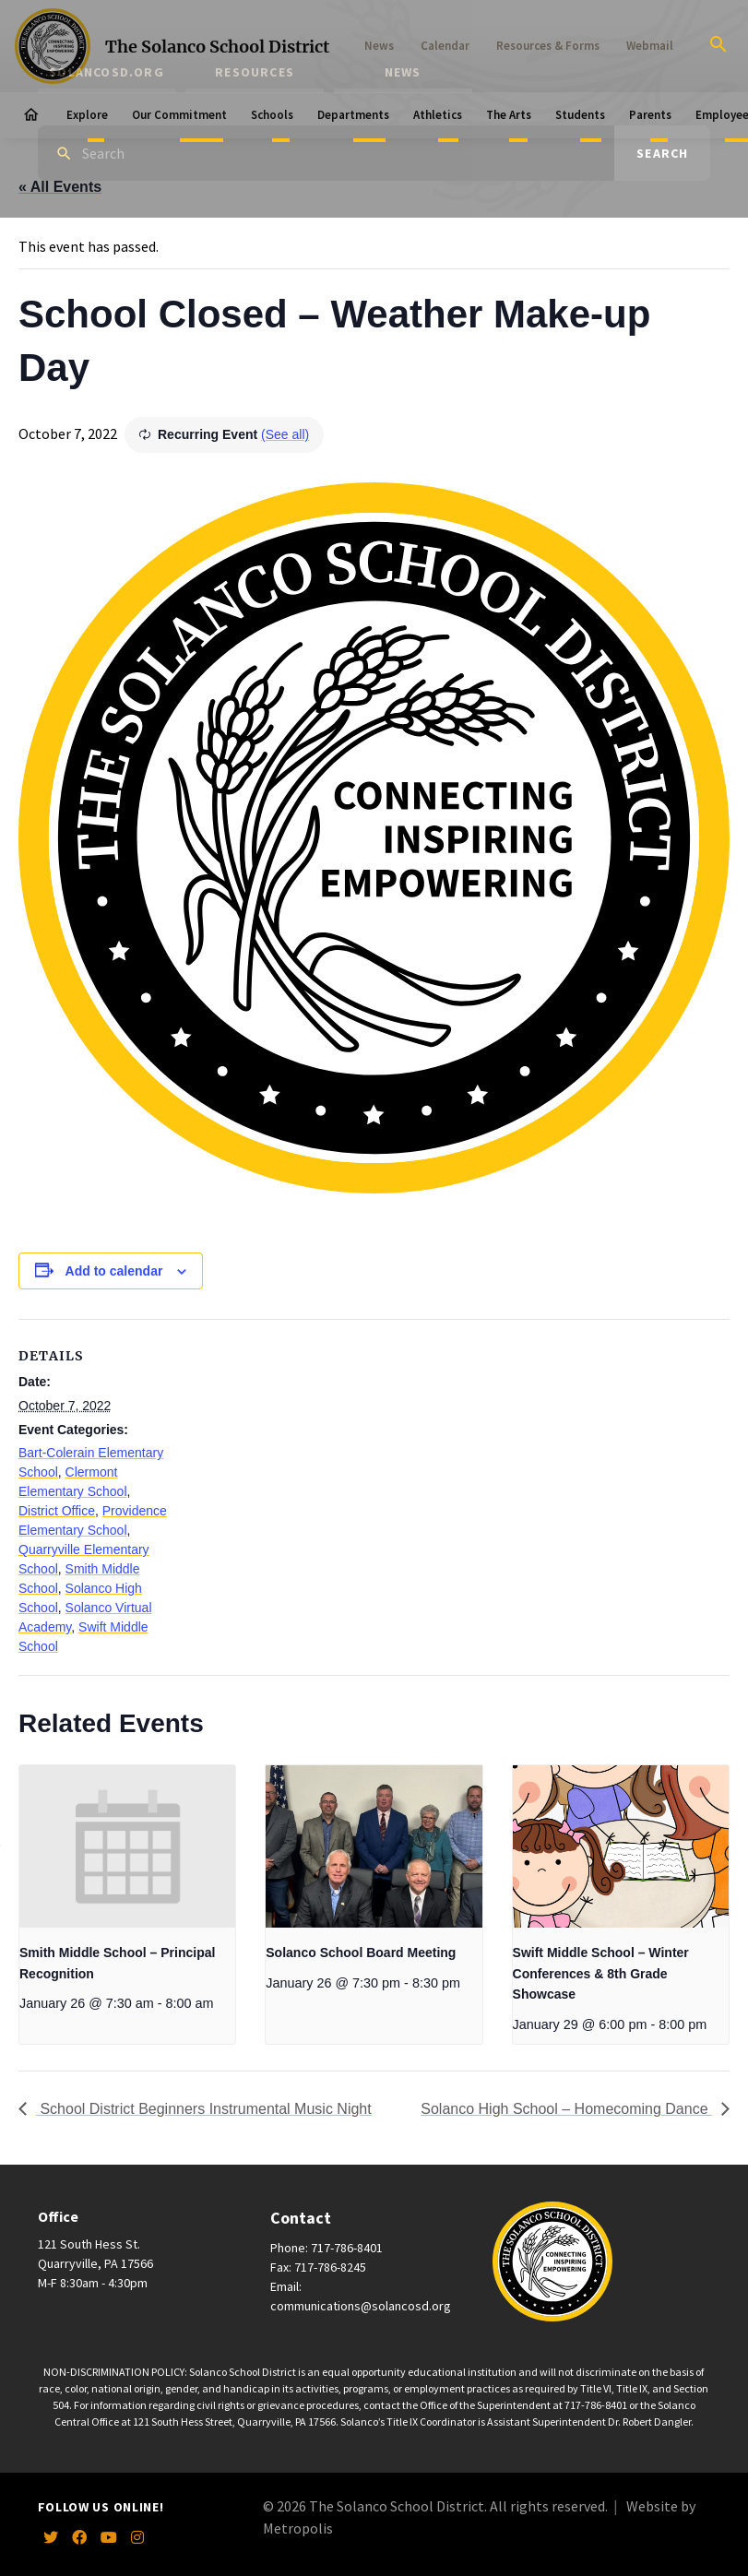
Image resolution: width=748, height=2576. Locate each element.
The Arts (508, 115)
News (379, 45)
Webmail (649, 45)
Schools (272, 115)
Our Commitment (179, 115)
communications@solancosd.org (360, 2305)
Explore (87, 115)
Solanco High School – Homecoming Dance (566, 2109)
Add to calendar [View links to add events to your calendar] (114, 1271)
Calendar (445, 45)
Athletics (437, 115)
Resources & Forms (548, 45)
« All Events (59, 187)
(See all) (285, 434)
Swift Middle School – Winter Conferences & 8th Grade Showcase (601, 1973)
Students (580, 115)
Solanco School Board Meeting (361, 1952)
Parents (650, 115)
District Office (56, 1510)
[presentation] (127, 1846)
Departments (353, 115)
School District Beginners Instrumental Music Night (204, 2109)
